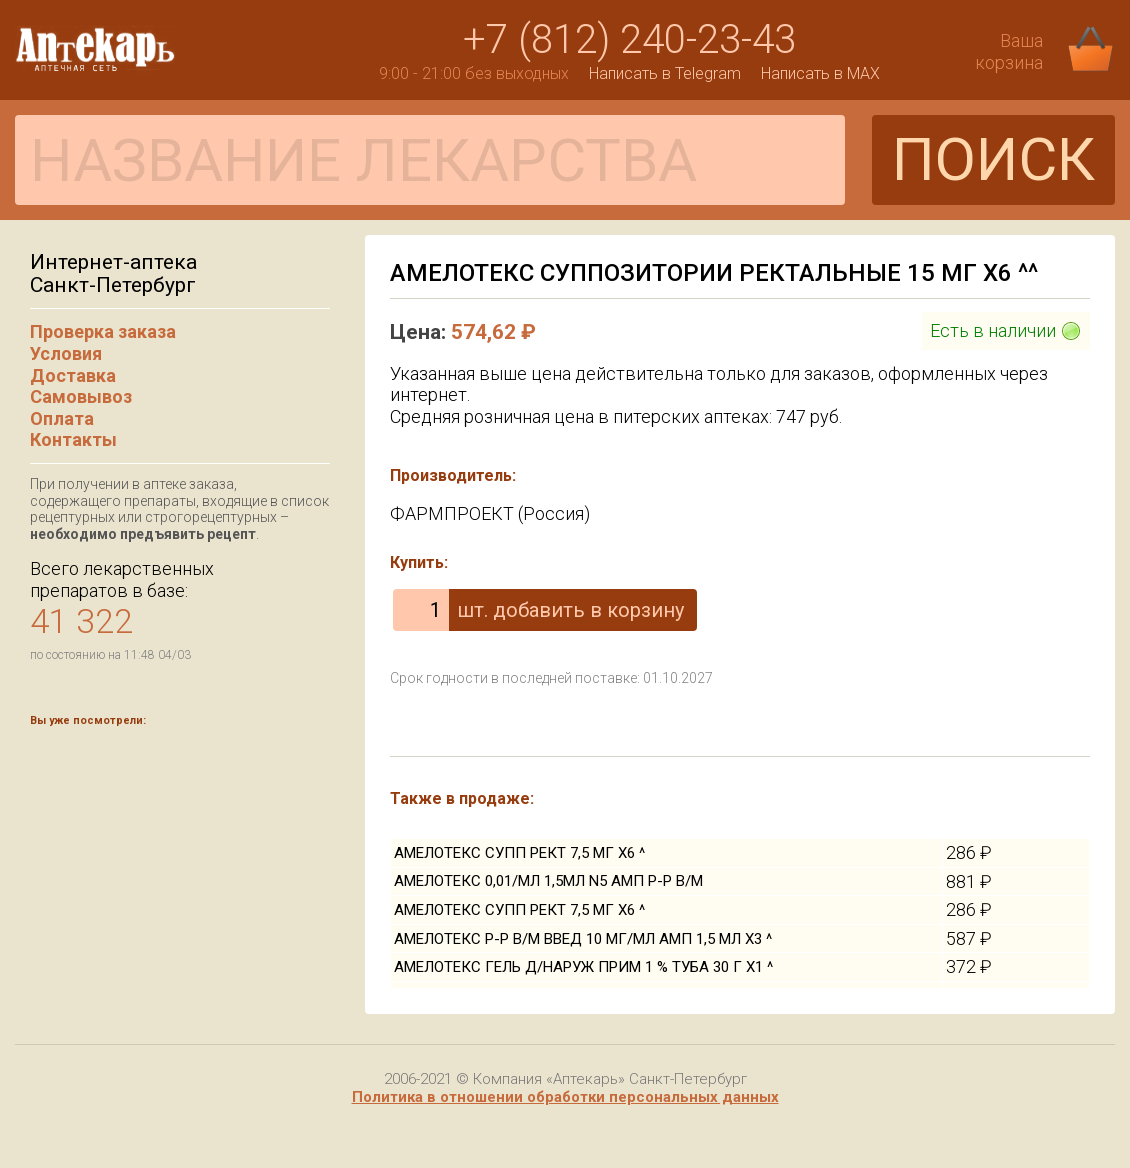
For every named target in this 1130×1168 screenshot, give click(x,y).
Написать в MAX (820, 73)
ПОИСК (993, 159)
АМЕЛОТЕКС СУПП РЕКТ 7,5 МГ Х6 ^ (519, 853)
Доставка (73, 375)
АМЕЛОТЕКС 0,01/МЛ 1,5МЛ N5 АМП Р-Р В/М (548, 881)
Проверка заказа (103, 331)
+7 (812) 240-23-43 (629, 39)
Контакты (73, 439)
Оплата (62, 418)
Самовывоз (81, 396)
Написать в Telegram (665, 73)
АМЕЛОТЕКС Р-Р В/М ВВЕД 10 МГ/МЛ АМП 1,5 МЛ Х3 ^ (583, 939)
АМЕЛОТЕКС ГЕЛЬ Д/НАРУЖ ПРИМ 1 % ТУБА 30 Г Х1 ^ (583, 967)
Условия (66, 353)
